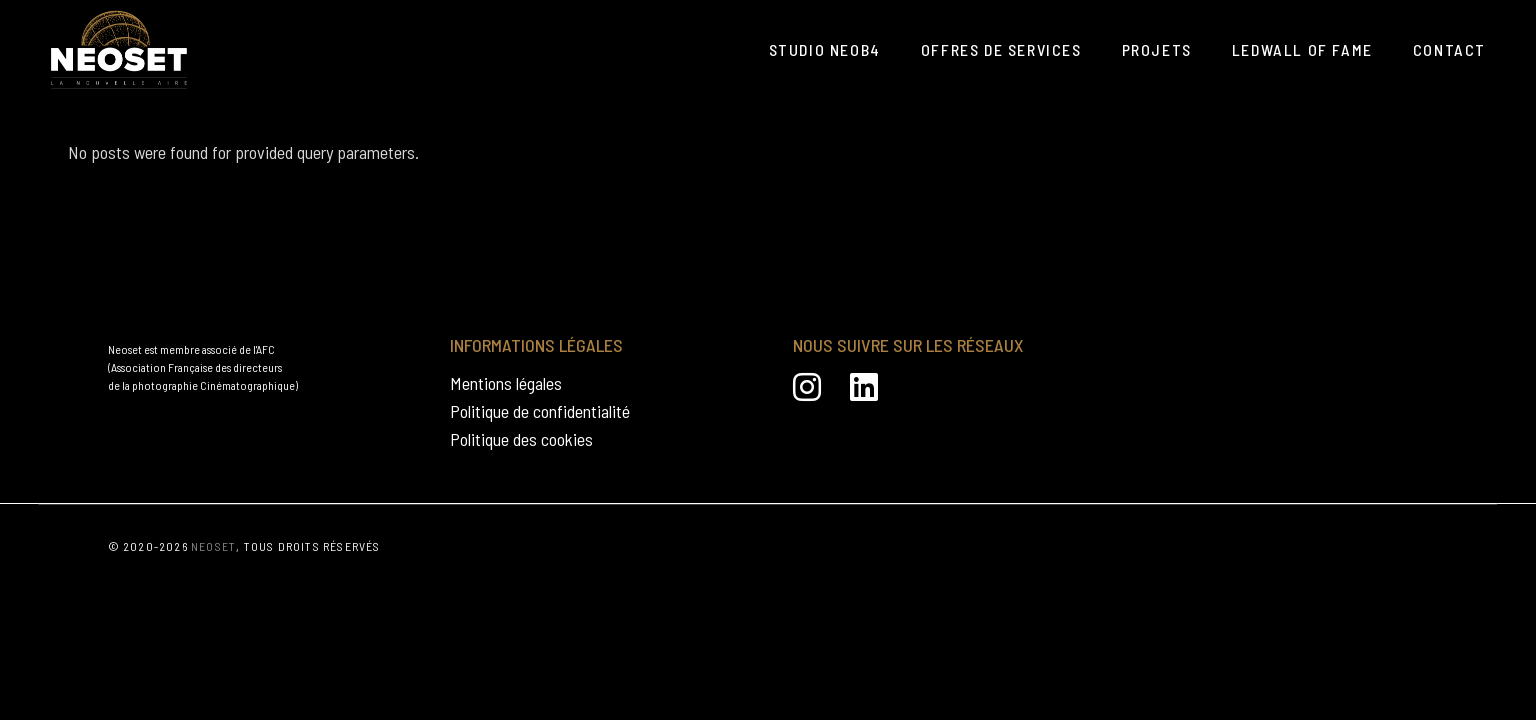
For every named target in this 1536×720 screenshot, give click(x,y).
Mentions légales (506, 383)
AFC (265, 349)
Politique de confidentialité (540, 411)
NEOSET (213, 546)
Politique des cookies (521, 439)
